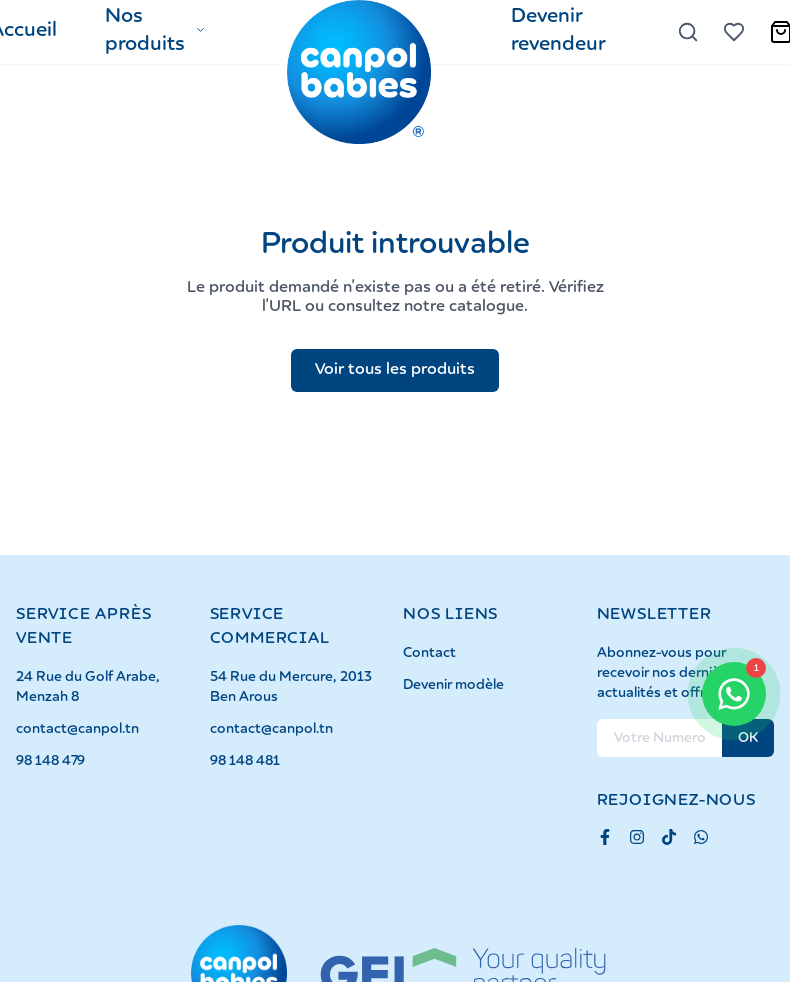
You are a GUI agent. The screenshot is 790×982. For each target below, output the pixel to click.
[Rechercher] (688, 32)
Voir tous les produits (395, 370)
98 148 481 (245, 761)
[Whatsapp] (701, 837)
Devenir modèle (453, 685)
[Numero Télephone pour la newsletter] (660, 738)
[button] (156, 32)
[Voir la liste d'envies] (734, 32)
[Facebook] (605, 837)
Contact (429, 653)
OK (748, 738)
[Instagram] (637, 837)
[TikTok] (669, 837)
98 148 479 (50, 761)
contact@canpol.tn (77, 729)
